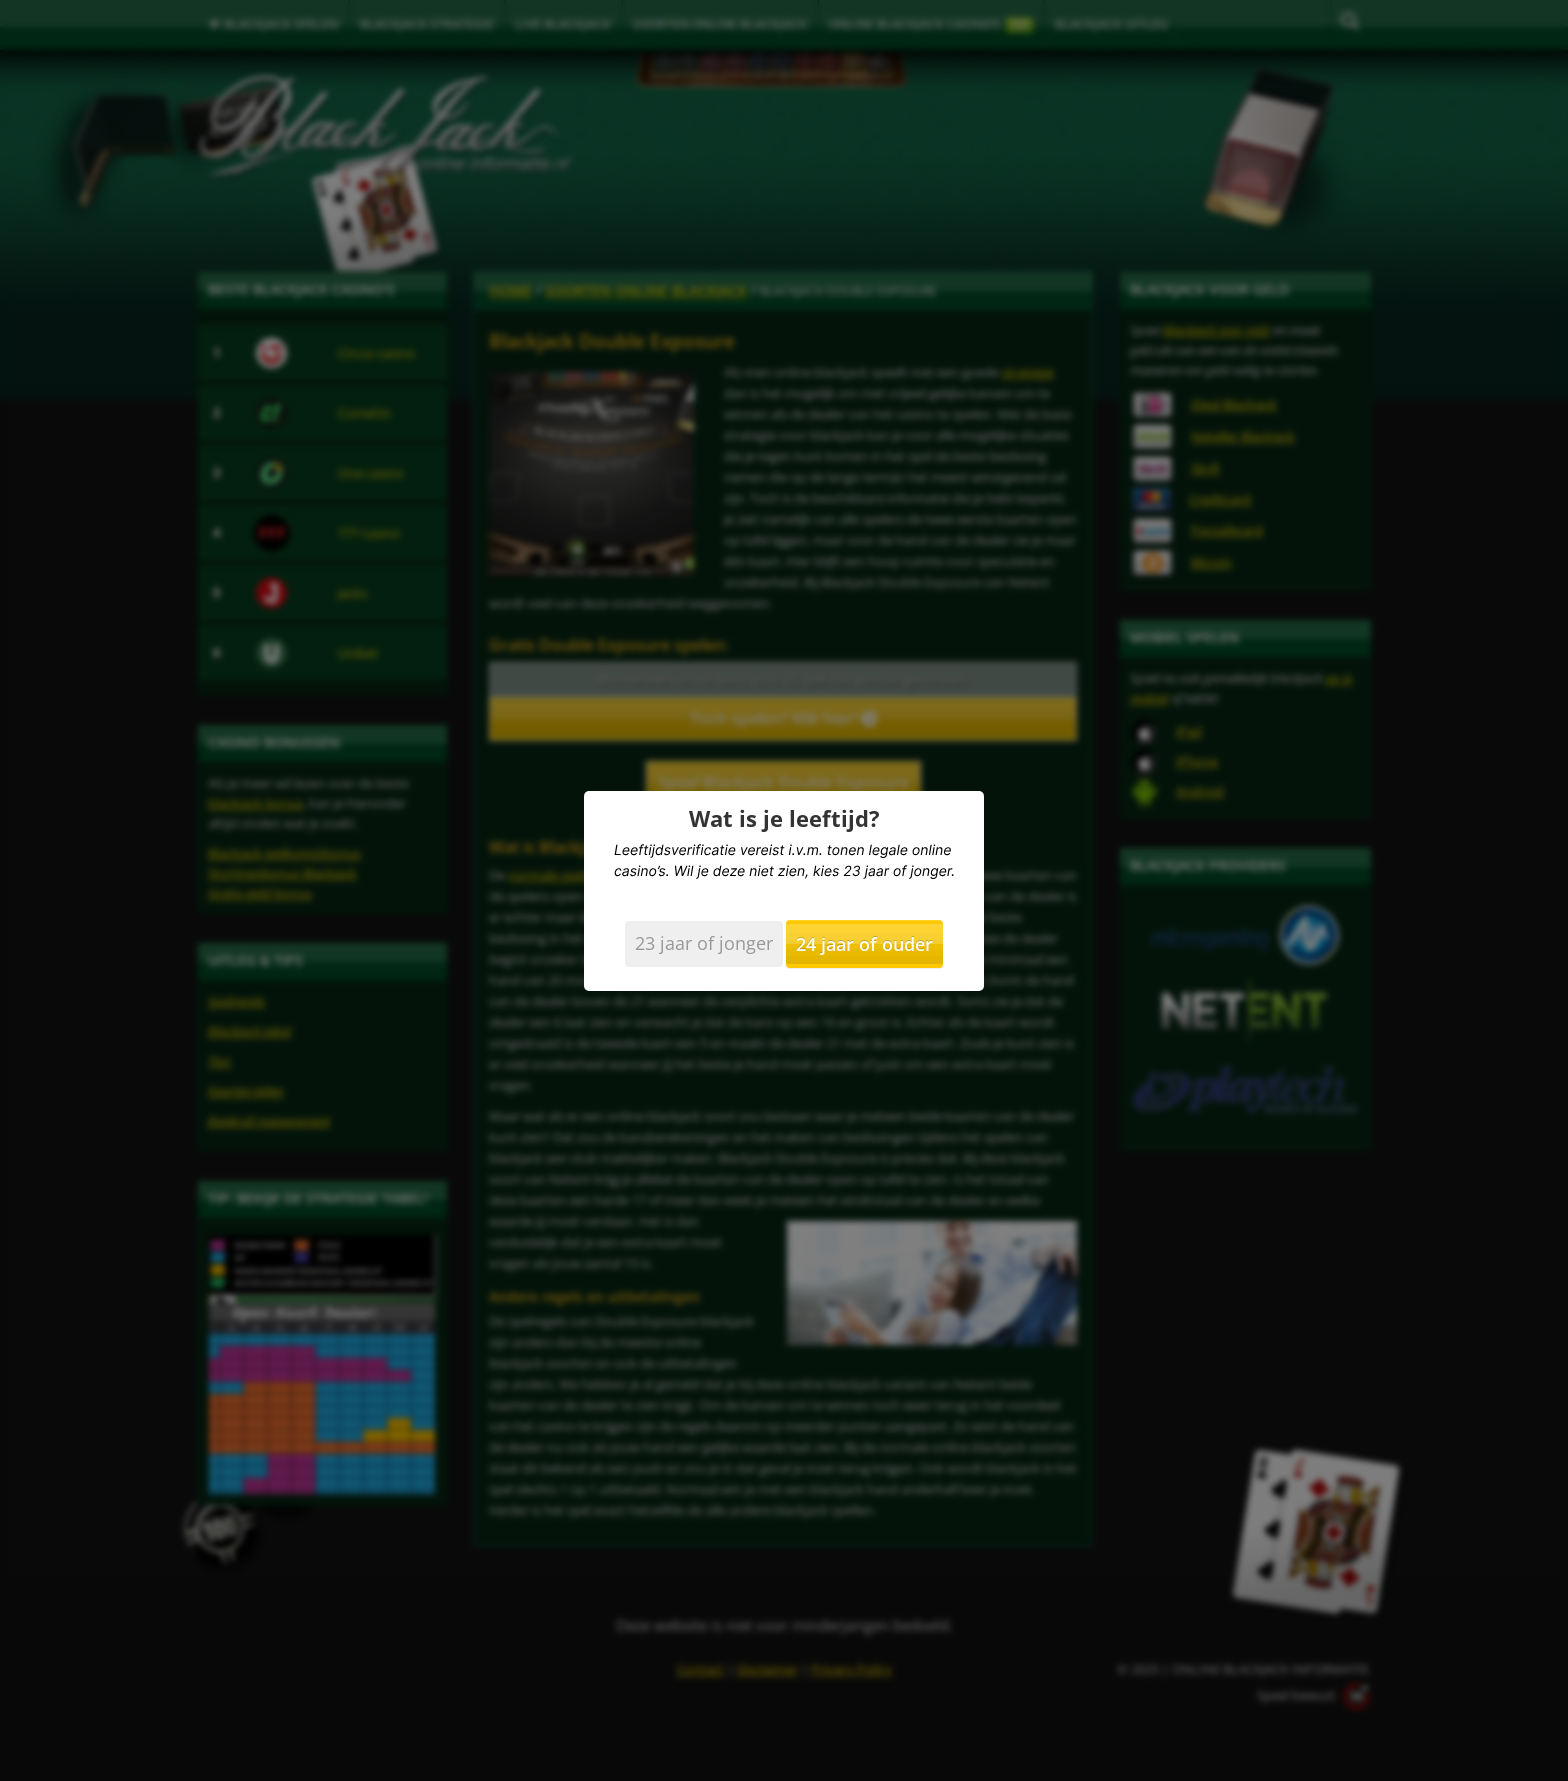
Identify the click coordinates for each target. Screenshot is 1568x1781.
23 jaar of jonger (704, 943)
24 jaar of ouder (864, 944)
